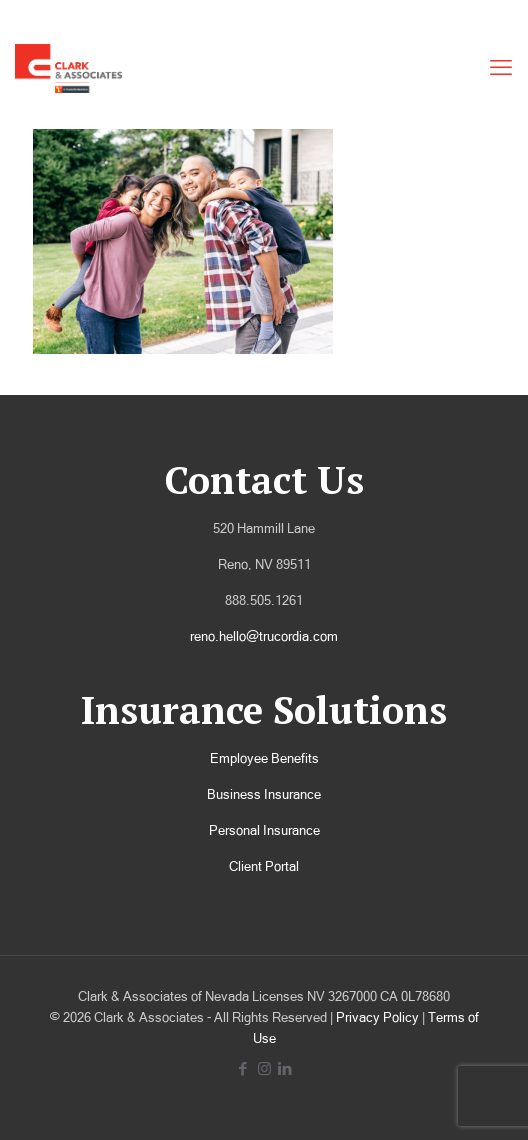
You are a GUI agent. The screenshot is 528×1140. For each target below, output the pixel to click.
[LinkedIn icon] (285, 1068)
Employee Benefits (264, 758)
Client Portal (264, 866)
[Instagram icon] (264, 1068)
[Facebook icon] (243, 1068)
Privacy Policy (377, 1017)
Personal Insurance (264, 830)
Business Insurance (264, 794)
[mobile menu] (501, 68)
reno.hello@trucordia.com (264, 636)
